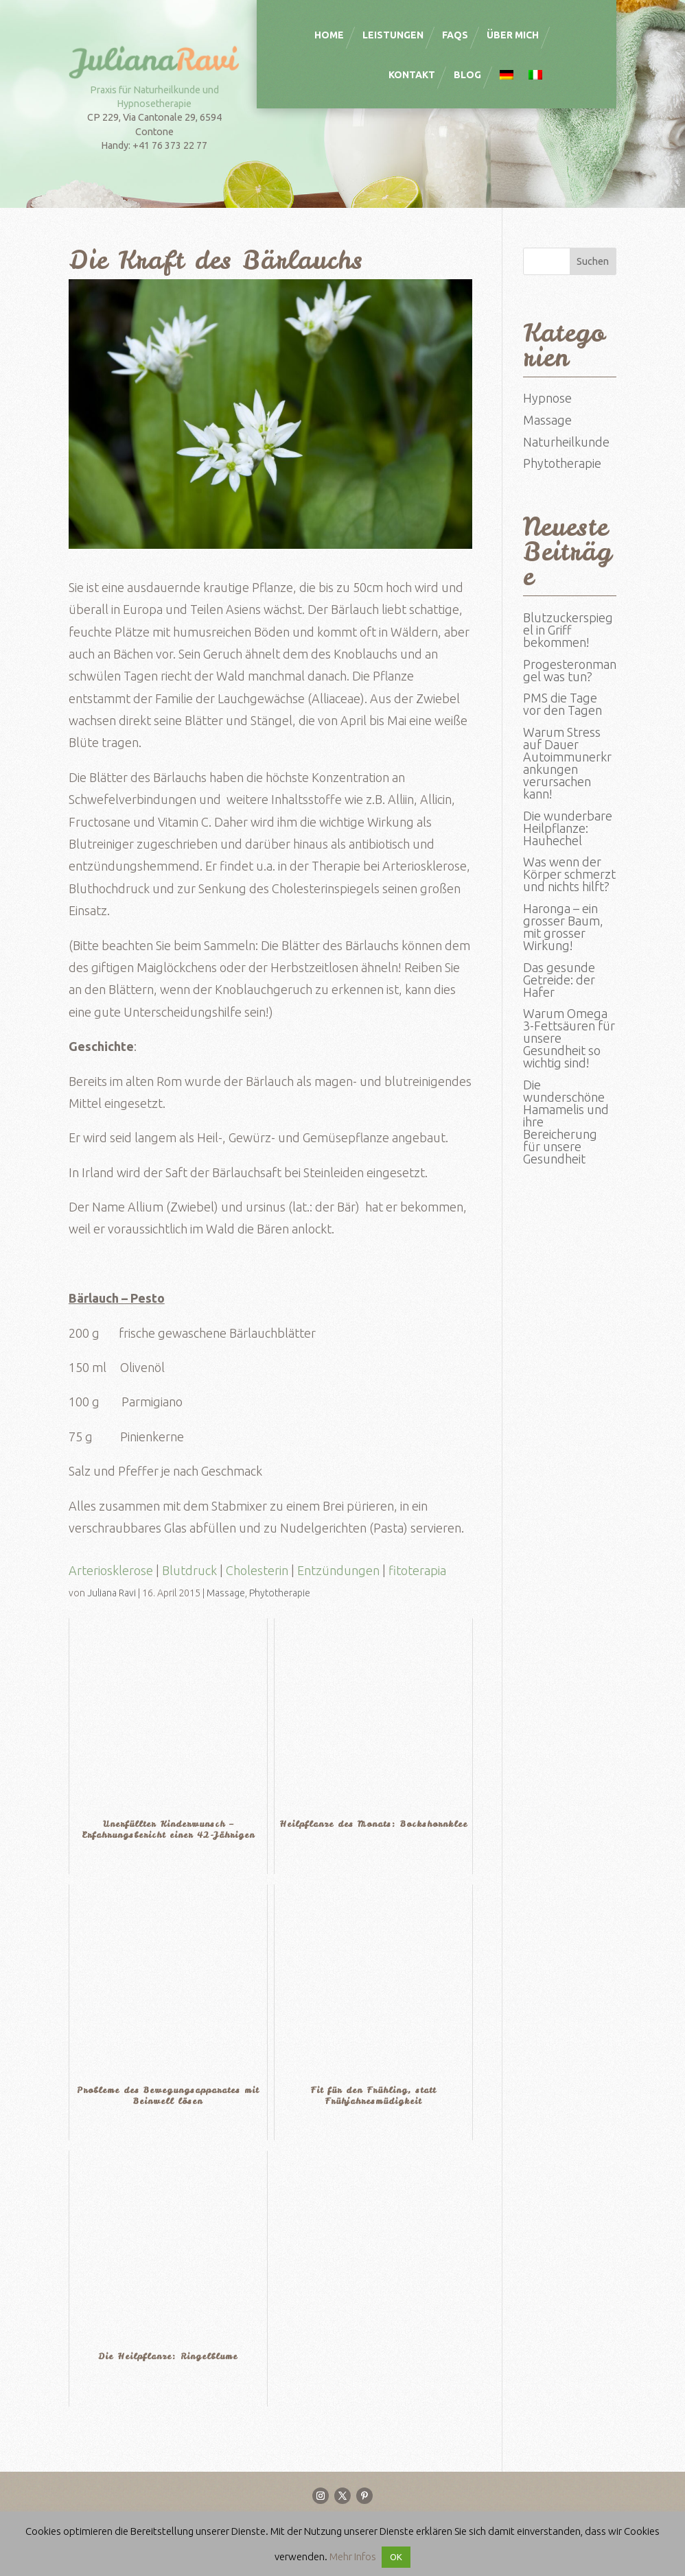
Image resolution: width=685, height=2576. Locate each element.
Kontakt (411, 74)
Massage (226, 1592)
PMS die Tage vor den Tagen (562, 704)
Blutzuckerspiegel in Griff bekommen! (568, 630)
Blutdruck (189, 1570)
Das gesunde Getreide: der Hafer (559, 979)
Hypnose (547, 398)
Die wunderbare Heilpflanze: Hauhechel (567, 828)
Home (329, 34)
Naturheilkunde (566, 442)
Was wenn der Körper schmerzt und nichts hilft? (569, 874)
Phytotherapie (279, 1592)
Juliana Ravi (111, 1592)
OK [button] (396, 2557)
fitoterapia (417, 1570)
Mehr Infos (352, 2556)
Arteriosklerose (111, 1570)
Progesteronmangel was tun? (569, 670)
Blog (467, 74)
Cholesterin (257, 1570)
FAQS (455, 34)
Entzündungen (338, 1570)
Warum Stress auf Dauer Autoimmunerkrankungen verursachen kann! (567, 763)
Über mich (513, 34)
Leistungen (392, 34)
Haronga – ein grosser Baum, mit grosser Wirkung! (563, 926)
